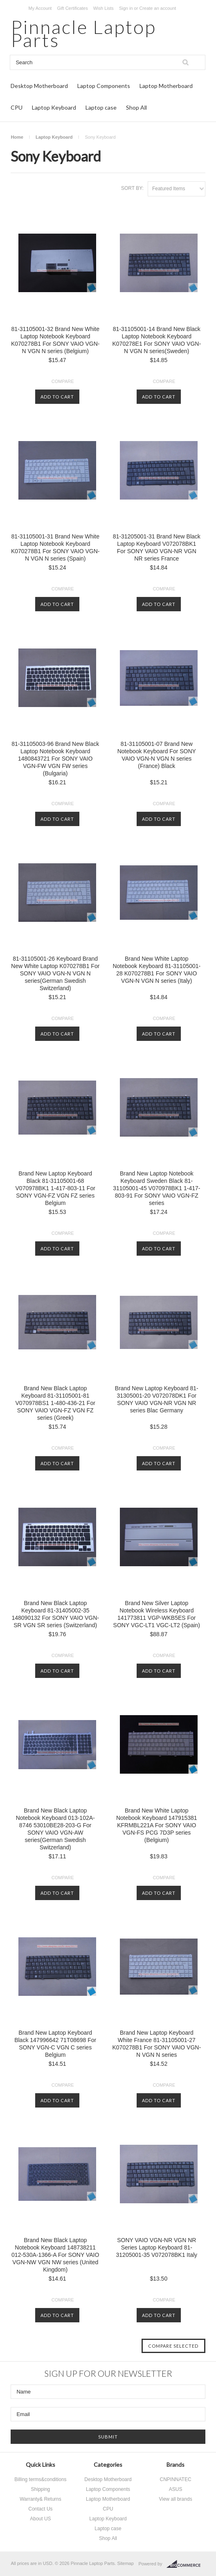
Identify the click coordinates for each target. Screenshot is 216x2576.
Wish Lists (103, 8)
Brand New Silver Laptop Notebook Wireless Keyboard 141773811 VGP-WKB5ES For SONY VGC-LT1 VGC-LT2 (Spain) (156, 1614)
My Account (40, 8)
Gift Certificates (72, 8)
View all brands (175, 2499)
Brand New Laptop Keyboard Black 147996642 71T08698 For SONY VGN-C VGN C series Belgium (55, 2043)
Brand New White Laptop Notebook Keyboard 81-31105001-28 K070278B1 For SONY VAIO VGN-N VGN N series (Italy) (156, 969)
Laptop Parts (83, 33)
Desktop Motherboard (39, 85)
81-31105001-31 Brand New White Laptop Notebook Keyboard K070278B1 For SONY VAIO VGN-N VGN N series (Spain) (55, 547)
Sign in (126, 8)
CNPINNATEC (175, 2479)
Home (17, 137)
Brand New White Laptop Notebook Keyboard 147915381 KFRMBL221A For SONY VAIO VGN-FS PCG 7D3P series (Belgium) (156, 1825)
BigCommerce (185, 2564)
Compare (63, 381)
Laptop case (101, 107)
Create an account (157, 8)
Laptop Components (103, 85)
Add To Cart (57, 396)
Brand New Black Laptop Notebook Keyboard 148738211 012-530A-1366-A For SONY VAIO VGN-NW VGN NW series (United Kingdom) (55, 2255)
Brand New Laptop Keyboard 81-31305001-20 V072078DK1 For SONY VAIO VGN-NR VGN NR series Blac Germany (156, 1399)
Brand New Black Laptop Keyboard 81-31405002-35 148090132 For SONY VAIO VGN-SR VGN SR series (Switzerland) (55, 1614)
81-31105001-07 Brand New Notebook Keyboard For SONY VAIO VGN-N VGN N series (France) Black (156, 755)
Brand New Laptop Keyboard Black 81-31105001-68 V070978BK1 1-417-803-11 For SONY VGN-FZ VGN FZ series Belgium (55, 1188)
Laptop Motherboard (166, 85)
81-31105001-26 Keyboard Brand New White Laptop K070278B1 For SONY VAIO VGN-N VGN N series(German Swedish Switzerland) (55, 973)
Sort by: (132, 188)
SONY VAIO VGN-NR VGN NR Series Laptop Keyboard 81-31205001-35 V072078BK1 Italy (157, 2247)
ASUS (175, 2489)
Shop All (136, 107)
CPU (16, 107)
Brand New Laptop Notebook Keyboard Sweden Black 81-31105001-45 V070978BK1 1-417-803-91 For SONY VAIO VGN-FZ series (156, 1188)
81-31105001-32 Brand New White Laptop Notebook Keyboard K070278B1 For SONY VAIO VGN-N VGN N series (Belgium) (55, 340)
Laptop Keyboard (54, 107)
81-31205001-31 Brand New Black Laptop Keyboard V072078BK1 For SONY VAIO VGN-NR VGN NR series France (156, 547)
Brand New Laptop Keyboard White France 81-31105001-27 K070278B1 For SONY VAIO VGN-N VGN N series (156, 2043)
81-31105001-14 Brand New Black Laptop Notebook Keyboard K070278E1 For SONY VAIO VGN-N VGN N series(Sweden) (156, 340)
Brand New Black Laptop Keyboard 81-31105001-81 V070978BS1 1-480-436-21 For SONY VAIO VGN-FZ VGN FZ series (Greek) (55, 1403)
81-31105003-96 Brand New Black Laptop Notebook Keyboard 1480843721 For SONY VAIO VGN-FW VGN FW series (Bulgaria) (55, 759)
